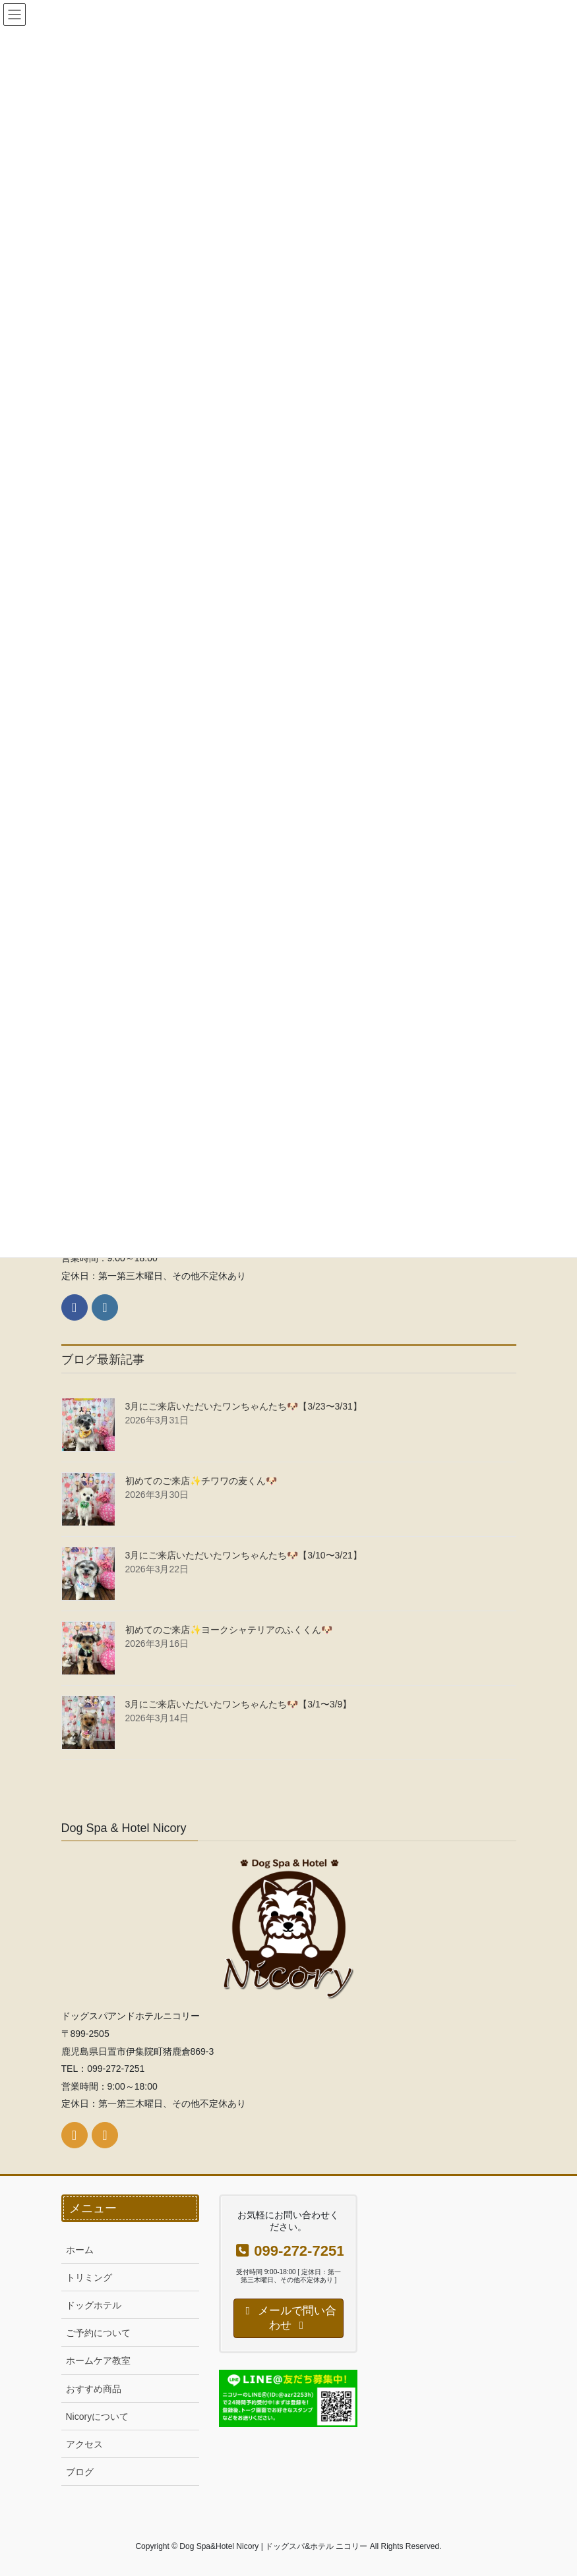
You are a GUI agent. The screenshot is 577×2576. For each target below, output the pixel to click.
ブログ (80, 2472)
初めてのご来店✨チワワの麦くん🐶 (201, 1480)
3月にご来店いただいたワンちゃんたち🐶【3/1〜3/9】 (238, 1704)
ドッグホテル (93, 2305)
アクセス (84, 2444)
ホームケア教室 (98, 2360)
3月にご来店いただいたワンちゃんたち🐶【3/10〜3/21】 (243, 1555)
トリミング (89, 2277)
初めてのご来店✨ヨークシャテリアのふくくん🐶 (228, 1629)
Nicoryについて (97, 2416)
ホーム (80, 2250)
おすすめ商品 (93, 2389)
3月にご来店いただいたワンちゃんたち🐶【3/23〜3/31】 (243, 1406)
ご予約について (98, 2333)
